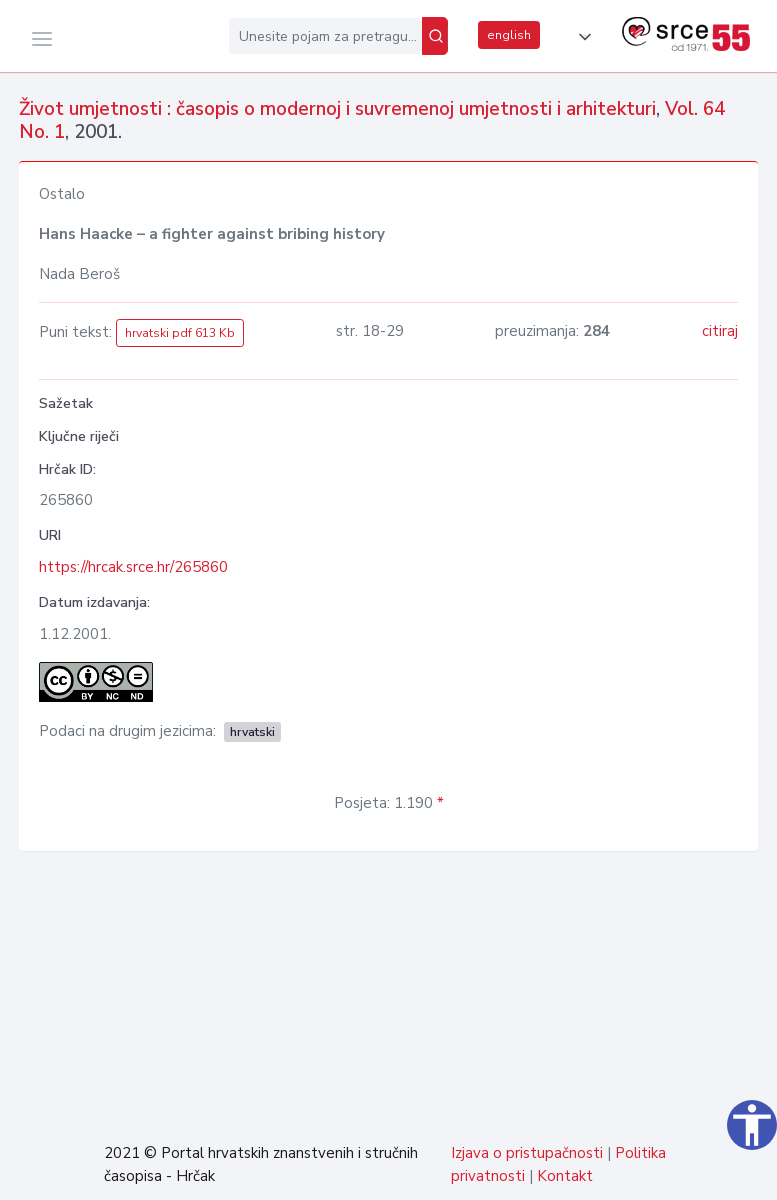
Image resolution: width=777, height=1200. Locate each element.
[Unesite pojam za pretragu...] (325, 36)
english (509, 35)
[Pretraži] (435, 36)
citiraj (720, 331)
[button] (581, 37)
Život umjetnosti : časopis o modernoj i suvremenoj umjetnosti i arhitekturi (337, 109)
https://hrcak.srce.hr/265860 (133, 567)
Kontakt (565, 1176)
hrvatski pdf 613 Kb (180, 333)
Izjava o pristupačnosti (527, 1153)
